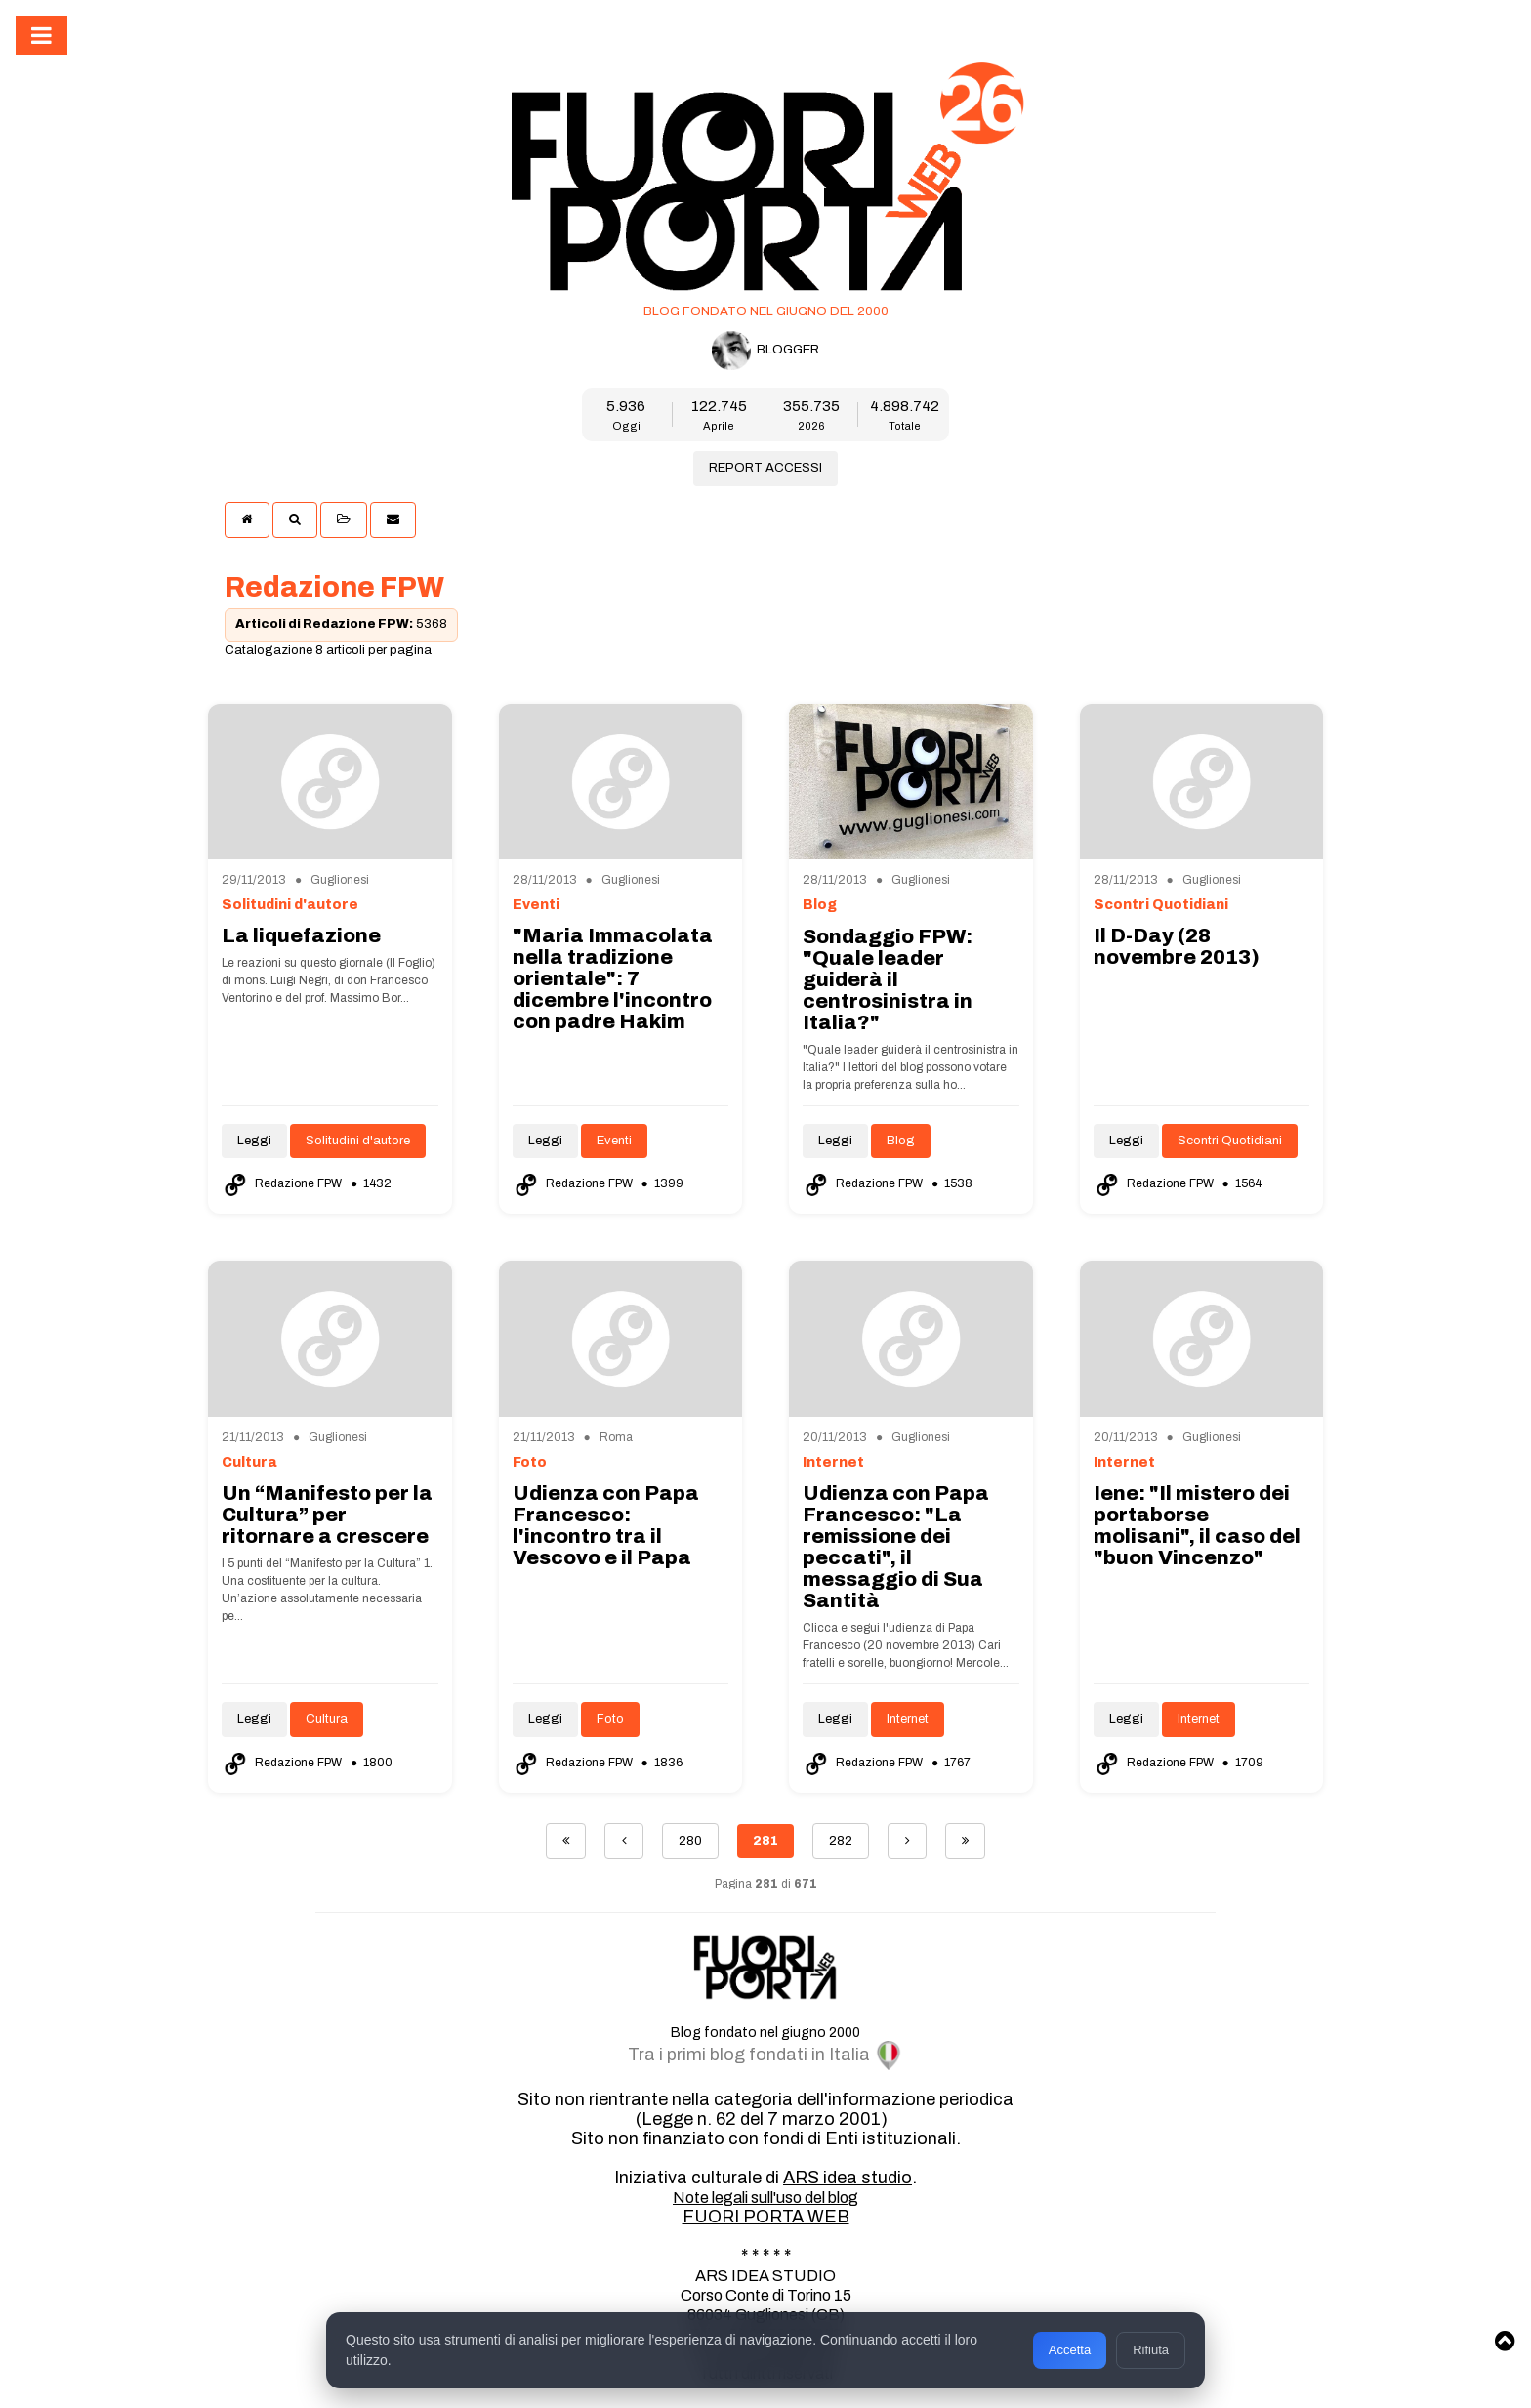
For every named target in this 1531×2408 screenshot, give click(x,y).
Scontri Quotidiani (1230, 1140)
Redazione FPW (283, 1183)
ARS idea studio (847, 2177)
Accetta (1070, 2350)
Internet (908, 1718)
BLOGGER (765, 350)
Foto (610, 1718)
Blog (901, 1140)
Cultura (327, 1718)
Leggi (254, 1140)
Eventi (614, 1140)
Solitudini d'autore (358, 1140)
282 (840, 1841)
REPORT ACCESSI (765, 468)
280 (690, 1841)
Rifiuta (1151, 2350)
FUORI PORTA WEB (766, 2216)
